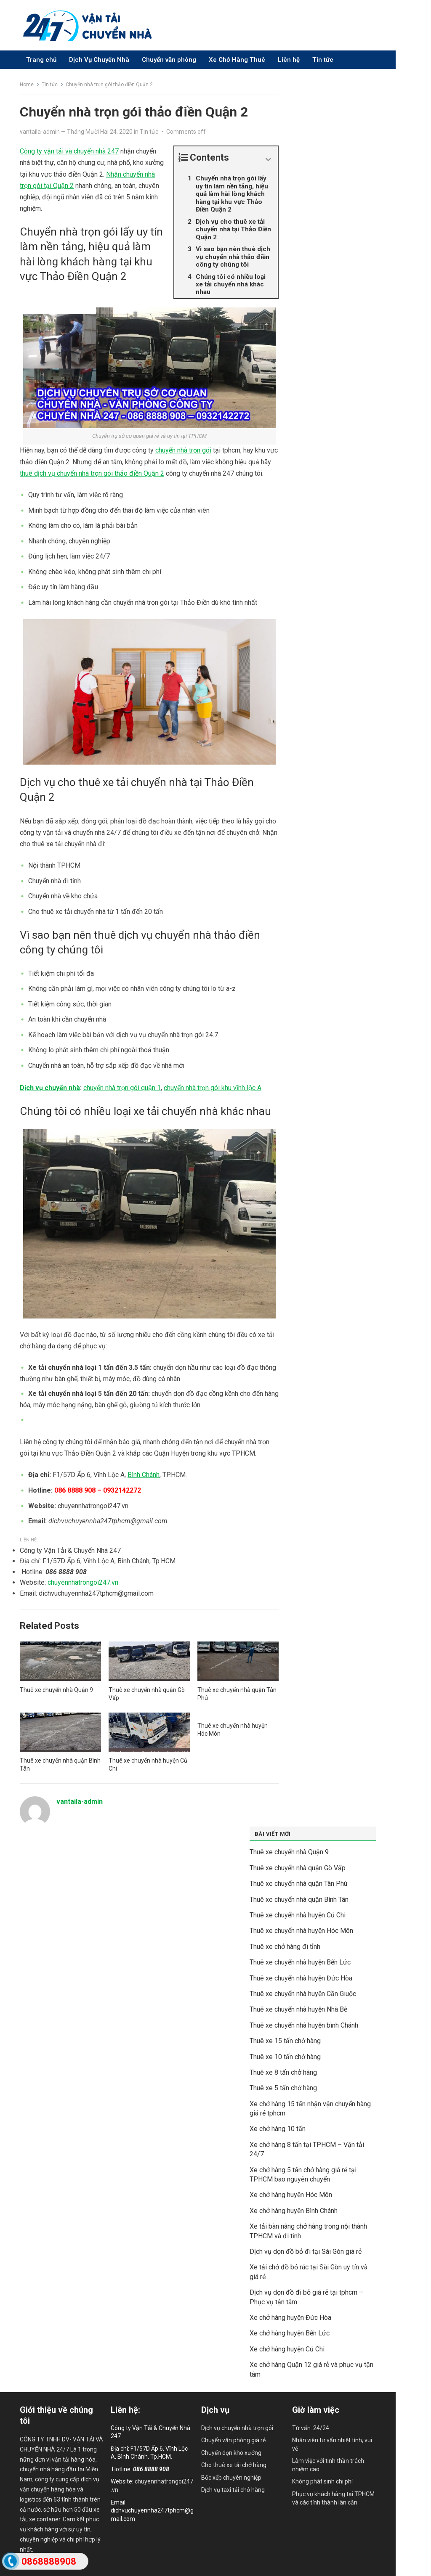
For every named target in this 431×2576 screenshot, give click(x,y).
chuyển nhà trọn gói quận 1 (122, 1088)
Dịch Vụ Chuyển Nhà (99, 60)
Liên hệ (289, 60)
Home (27, 84)
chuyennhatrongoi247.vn (83, 1582)
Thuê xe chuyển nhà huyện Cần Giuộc (303, 1994)
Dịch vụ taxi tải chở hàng (233, 2489)
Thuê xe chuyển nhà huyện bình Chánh (304, 2025)
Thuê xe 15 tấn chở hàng (285, 2041)
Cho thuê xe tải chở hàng (233, 2465)
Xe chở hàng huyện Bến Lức (290, 2333)
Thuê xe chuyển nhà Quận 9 (56, 1689)
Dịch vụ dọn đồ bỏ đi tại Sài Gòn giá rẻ (306, 2252)
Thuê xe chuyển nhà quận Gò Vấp (298, 1868)
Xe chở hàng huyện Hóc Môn (291, 2195)
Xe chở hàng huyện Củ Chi (287, 2349)
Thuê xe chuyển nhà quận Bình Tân (299, 1900)
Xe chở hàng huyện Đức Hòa (290, 2318)
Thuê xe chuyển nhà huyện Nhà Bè (299, 2009)
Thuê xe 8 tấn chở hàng (283, 2072)
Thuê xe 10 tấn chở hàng (285, 2057)
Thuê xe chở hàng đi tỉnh (285, 1947)
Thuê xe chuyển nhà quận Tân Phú (298, 1884)
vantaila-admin (40, 131)
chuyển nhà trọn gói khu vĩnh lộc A (212, 1088)
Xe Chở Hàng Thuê (237, 60)
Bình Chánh (144, 1475)
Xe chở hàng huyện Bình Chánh (294, 2211)
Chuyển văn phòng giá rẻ (233, 2440)
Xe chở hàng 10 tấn (278, 2129)
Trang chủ (41, 60)
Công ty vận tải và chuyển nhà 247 (69, 151)
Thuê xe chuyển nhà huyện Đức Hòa (301, 1978)
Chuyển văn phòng (169, 60)
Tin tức (322, 60)
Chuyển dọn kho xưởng (231, 2452)
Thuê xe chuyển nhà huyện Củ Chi (298, 1915)
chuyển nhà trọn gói (183, 450)
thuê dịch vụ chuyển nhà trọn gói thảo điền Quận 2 (92, 473)
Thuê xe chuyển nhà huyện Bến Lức (300, 1962)
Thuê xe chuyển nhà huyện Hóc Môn (301, 1931)
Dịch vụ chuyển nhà (50, 1088)
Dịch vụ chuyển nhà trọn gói (237, 2428)
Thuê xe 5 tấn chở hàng (283, 2088)
